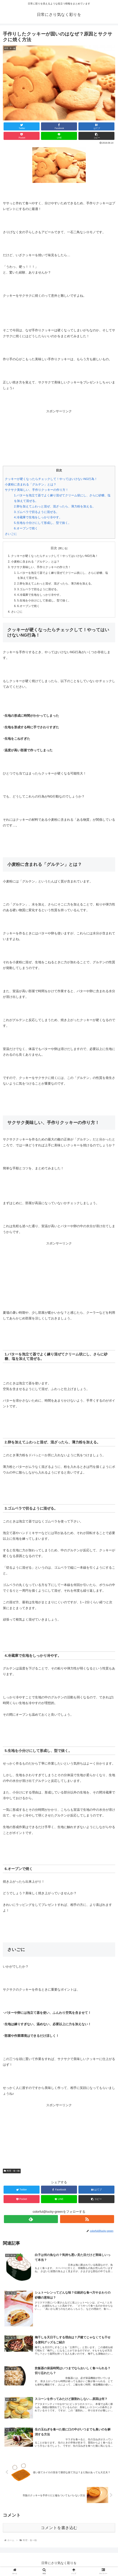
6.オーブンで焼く (26, 528)
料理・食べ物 (12, 2172)
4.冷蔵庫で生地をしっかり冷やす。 (38, 517)
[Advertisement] (59, 439)
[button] (96, 136)
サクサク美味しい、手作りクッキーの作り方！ (36, 490)
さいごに (11, 534)
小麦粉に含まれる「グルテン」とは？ (30, 484)
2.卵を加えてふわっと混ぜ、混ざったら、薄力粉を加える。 (54, 506)
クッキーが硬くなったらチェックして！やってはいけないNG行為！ (51, 479)
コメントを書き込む (59, 2530)
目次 (54, 548)
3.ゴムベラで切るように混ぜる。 (36, 512)
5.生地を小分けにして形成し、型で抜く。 (42, 523)
